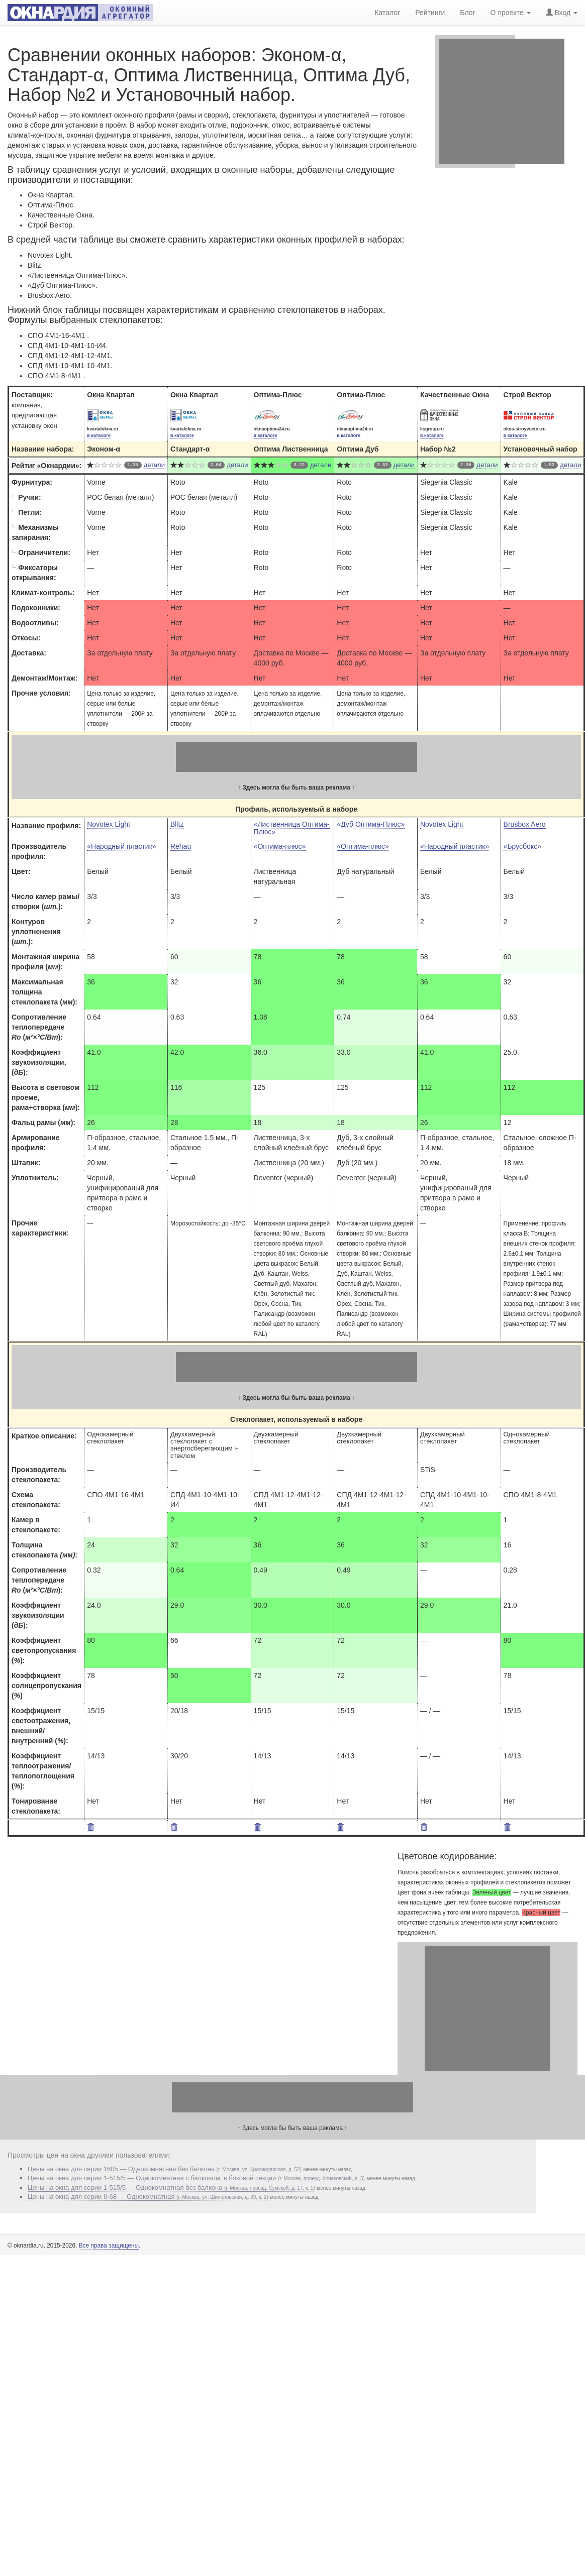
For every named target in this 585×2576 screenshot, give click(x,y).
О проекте (511, 12)
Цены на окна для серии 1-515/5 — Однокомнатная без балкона (171, 2187)
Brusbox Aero (525, 824)
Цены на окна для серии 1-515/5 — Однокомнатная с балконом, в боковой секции (196, 2178)
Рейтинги (430, 12)
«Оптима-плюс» (280, 846)
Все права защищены (109, 2245)
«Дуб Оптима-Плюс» (371, 824)
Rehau (180, 846)
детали (154, 465)
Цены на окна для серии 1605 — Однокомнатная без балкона (165, 2169)
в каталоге (99, 435)
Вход (561, 12)
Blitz (176, 824)
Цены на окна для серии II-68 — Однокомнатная (148, 2196)
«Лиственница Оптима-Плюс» (292, 828)
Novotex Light (108, 824)
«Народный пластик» (121, 846)
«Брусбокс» (522, 846)
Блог (467, 12)
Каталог (387, 12)
